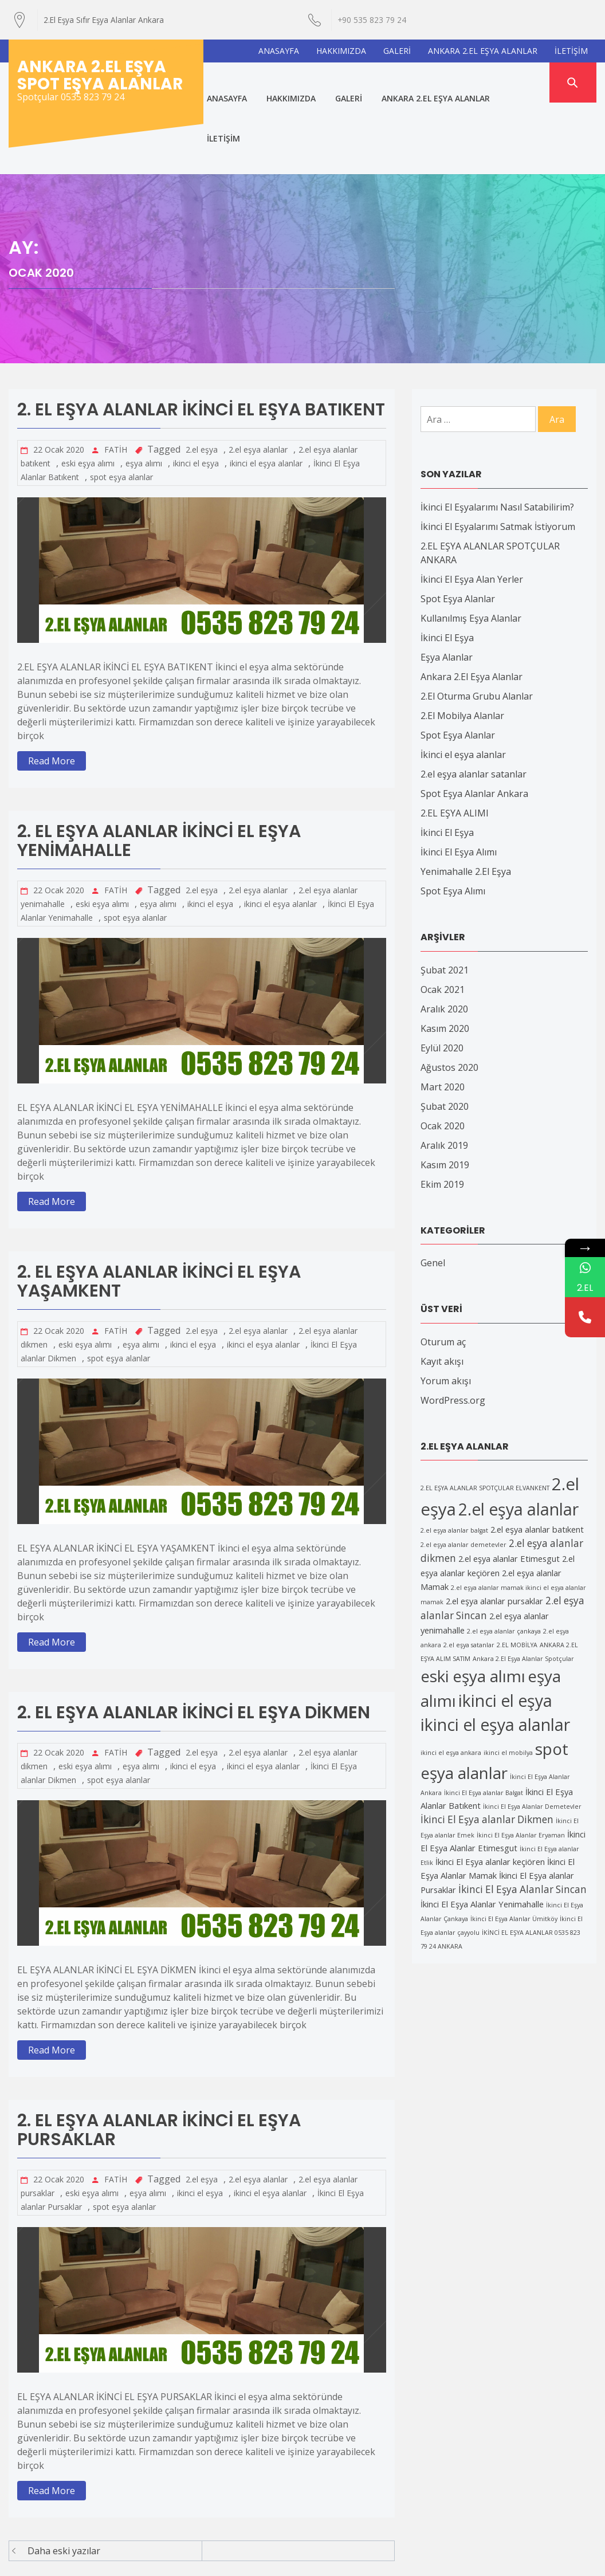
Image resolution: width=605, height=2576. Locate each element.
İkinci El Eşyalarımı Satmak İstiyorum (498, 455)
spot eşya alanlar (121, 405)
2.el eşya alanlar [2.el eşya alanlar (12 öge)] (518, 1438)
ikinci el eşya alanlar (266, 392)
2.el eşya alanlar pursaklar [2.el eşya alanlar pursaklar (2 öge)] (494, 1529)
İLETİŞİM (571, 50)
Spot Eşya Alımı (453, 819)
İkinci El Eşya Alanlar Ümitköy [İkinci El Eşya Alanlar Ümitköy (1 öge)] (513, 1847)
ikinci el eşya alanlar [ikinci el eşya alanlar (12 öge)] (495, 1653)
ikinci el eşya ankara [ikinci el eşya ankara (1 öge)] (451, 1681)
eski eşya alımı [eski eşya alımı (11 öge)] (473, 1604)
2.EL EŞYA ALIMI (455, 741)
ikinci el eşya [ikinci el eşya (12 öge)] (505, 1629)
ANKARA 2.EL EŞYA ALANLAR (482, 50)
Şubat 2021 (445, 898)
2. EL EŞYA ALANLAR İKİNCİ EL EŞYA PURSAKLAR (159, 2058)
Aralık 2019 (444, 1073)
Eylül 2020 (442, 976)
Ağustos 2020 (449, 995)
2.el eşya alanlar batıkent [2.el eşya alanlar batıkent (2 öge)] (537, 1458)
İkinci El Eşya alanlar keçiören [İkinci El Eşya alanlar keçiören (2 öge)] (490, 1790)
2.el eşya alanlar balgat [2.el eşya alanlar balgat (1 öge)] (454, 1459)
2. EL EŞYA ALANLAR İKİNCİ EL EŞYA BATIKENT (201, 339)
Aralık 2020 (444, 937)
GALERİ (397, 50)
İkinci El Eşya (447, 566)
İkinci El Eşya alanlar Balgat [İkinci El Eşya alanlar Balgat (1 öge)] (483, 1721)
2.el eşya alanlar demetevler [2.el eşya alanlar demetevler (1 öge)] (463, 1474)
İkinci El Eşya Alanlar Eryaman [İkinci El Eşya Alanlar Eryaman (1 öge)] (521, 1764)
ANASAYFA (278, 50)
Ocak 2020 (443, 1054)
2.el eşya (202, 378)
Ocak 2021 (443, 918)
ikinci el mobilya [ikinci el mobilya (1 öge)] (508, 1681)
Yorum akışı (446, 1309)
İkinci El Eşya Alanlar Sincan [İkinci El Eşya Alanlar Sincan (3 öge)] (522, 1817)
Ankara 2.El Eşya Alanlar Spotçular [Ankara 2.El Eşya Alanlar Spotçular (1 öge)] (523, 1587)
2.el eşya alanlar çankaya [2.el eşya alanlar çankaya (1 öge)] (504, 1560)
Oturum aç (443, 1270)
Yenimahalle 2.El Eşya (466, 800)
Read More (51, 690)
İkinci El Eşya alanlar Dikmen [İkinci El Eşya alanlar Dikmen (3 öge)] (487, 1747)
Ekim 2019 (442, 1112)
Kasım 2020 (445, 957)
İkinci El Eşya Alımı (459, 780)
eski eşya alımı (88, 392)
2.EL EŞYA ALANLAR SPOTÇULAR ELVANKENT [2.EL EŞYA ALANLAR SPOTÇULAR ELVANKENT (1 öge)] (485, 1417)
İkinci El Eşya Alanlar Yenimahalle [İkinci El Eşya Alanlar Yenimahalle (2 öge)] (482, 1832)
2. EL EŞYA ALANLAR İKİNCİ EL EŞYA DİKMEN (193, 1641)
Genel (433, 1191)
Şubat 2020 (445, 1034)
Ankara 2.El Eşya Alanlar (471, 605)
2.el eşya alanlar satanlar (474, 702)
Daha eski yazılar (64, 2479)
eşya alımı (143, 392)
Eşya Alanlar (447, 585)
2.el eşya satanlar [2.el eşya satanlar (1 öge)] (468, 1573)
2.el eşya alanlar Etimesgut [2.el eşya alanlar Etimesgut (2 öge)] (509, 1487)
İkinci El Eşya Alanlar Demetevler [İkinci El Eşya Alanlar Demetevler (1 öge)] (532, 1735)
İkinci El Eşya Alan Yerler (472, 507)
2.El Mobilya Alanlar (462, 644)
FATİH (115, 378)
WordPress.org (453, 1328)
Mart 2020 (443, 1015)
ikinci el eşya (196, 392)
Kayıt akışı (442, 1289)
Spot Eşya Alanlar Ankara (474, 722)
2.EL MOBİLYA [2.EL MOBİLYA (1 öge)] (517, 1573)
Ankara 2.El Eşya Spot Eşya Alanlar (100, 75)
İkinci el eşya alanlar (463, 683)
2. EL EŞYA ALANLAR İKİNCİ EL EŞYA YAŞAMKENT (159, 1210)
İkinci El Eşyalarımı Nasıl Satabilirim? (497, 435)
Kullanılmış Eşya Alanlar (471, 546)
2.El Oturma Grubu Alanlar (477, 624)
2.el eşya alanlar (258, 378)
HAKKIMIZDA (341, 50)
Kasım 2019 (445, 1093)
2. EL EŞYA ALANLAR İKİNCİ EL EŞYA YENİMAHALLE (159, 769)
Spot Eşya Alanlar (458, 527)
